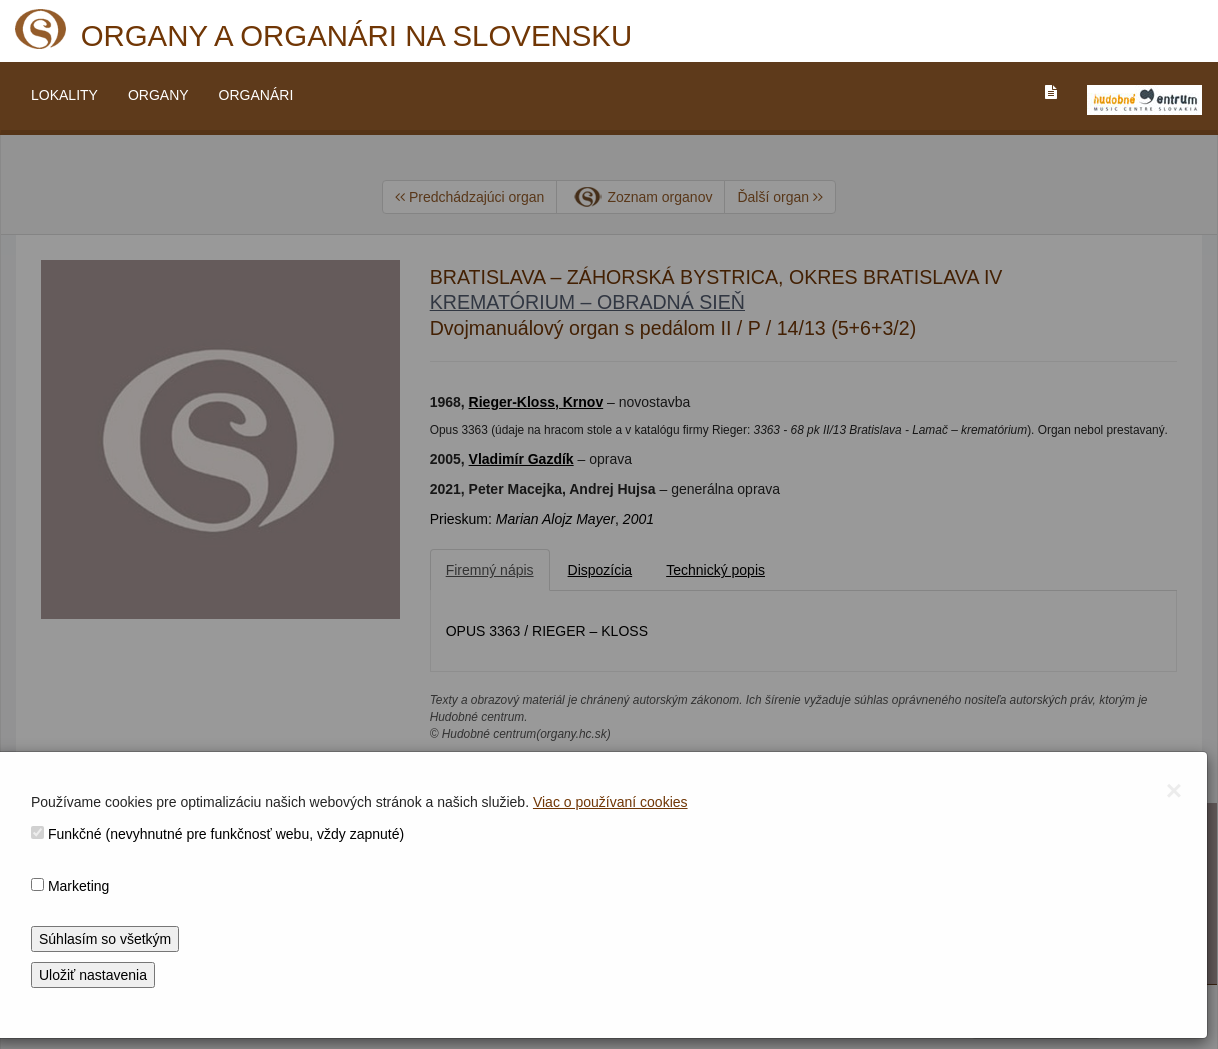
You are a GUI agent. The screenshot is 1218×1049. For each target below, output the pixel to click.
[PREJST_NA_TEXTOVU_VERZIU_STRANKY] (1051, 92)
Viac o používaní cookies (610, 802)
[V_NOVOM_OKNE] (1144, 100)
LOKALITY (64, 95)
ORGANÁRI (256, 95)
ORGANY (158, 95)
